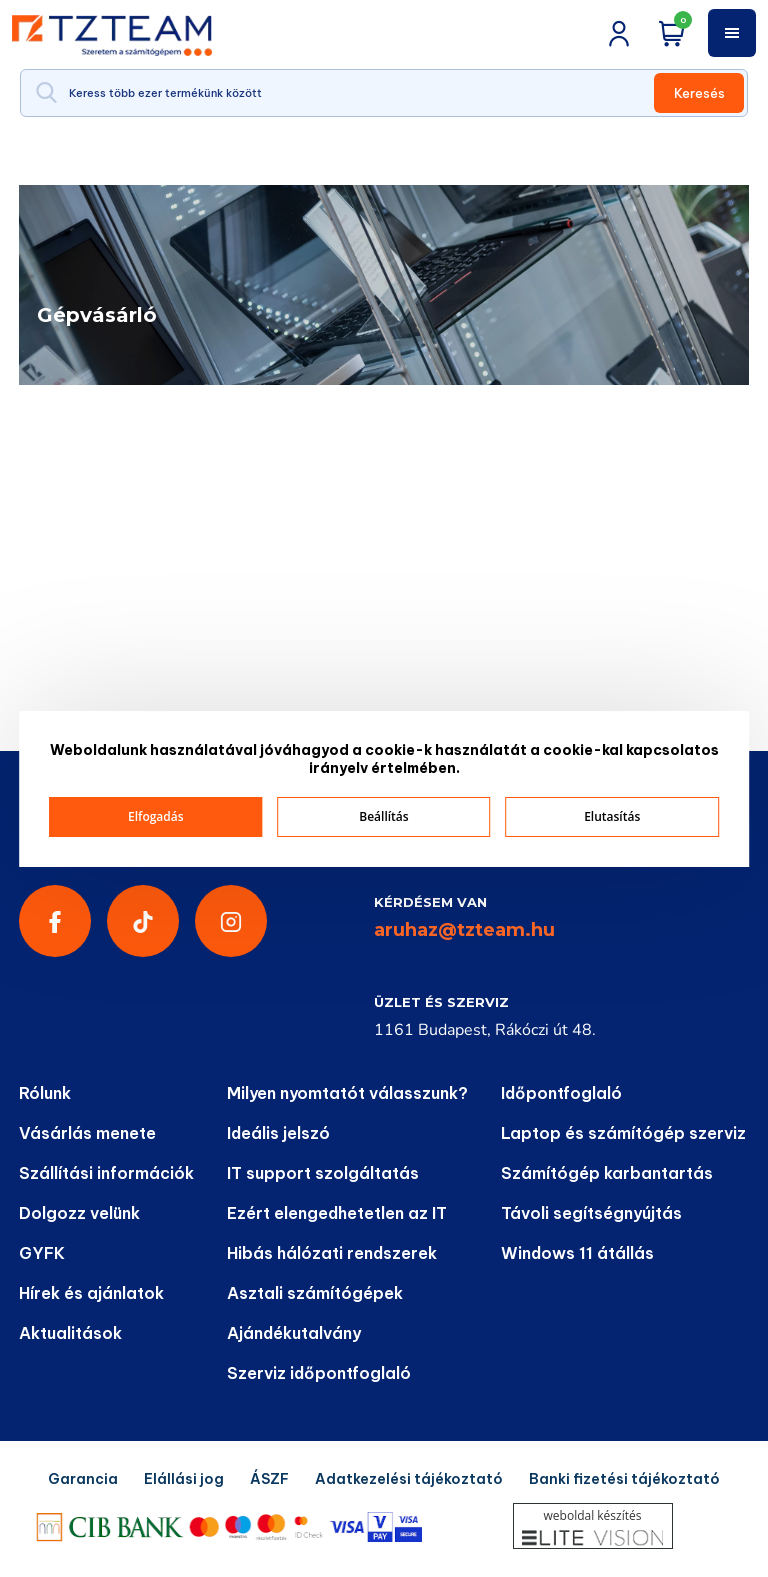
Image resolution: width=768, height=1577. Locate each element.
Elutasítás (612, 816)
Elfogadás (156, 816)
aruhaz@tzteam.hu (464, 930)
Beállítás (383, 816)
